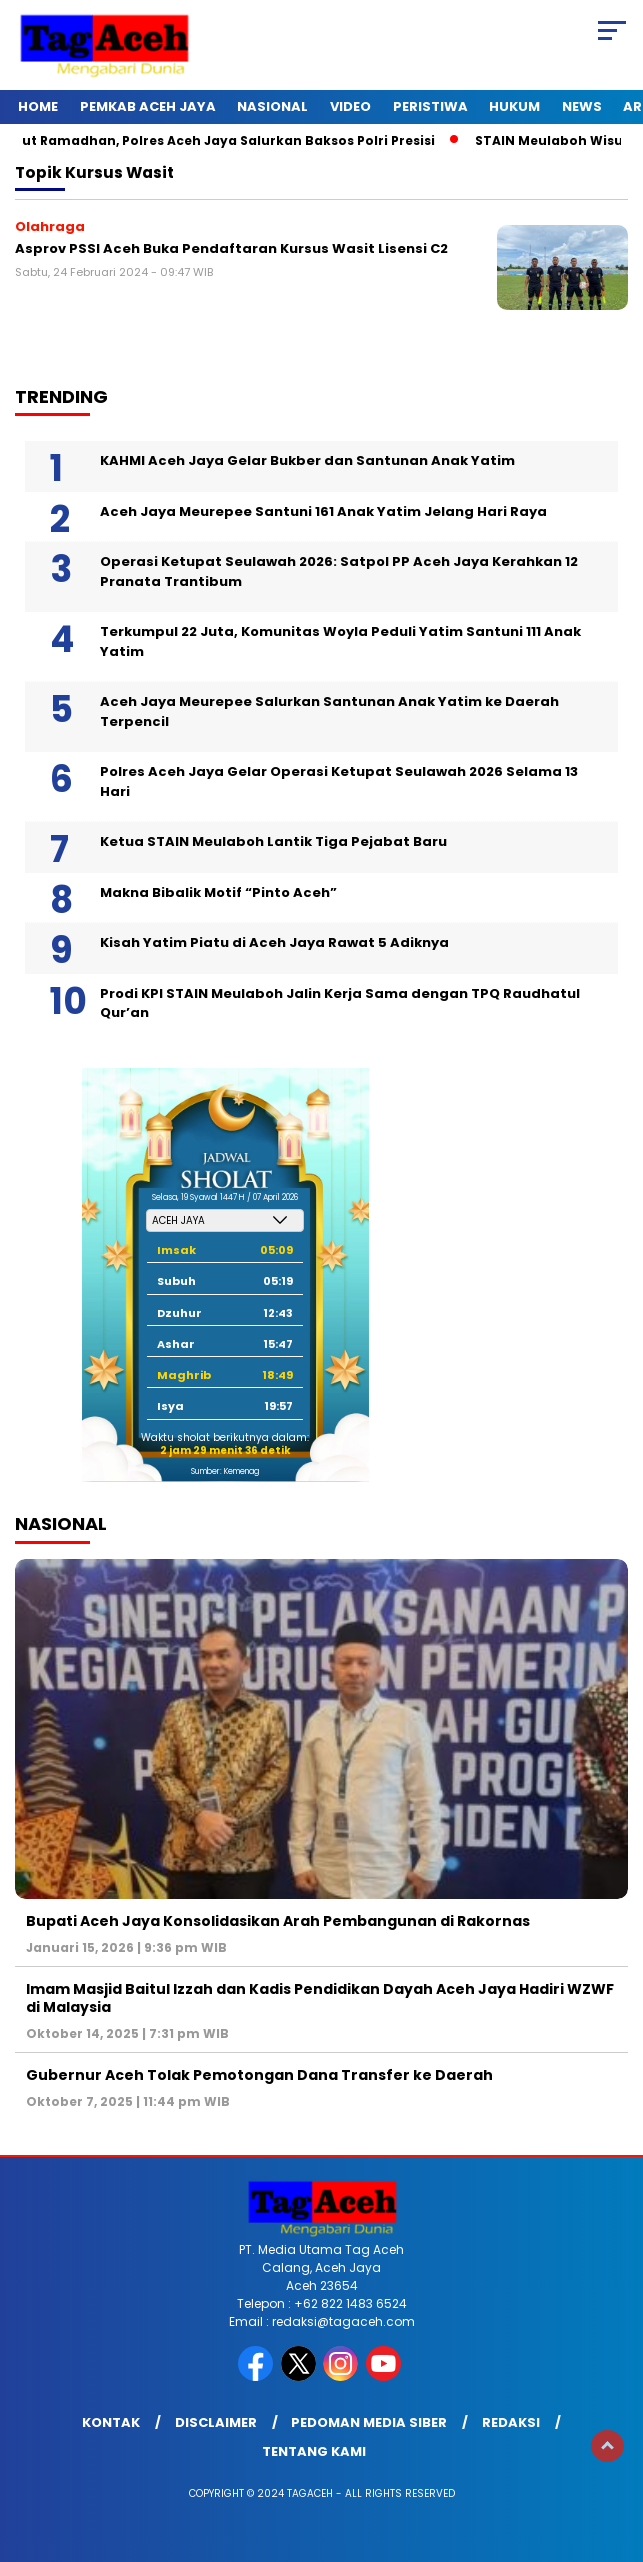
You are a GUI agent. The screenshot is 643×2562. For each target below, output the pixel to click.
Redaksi (511, 2422)
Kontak (111, 2422)
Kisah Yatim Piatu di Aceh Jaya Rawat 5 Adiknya (274, 942)
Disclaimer (216, 2422)
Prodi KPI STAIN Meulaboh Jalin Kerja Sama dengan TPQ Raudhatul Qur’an (340, 1003)
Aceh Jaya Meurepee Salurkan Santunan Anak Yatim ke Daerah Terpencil (329, 711)
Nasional (272, 106)
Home (38, 106)
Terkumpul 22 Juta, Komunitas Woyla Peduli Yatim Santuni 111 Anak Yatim (340, 641)
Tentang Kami (314, 2451)
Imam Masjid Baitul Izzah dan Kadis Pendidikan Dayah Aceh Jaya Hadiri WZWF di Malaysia (320, 1998)
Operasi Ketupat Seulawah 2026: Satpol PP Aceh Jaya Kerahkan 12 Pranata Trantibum (339, 571)
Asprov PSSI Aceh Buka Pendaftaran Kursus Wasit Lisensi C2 (231, 248)
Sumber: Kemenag (225, 1471)
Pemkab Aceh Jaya (148, 106)
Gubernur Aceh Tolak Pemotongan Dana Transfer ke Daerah (259, 2075)
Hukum (514, 106)
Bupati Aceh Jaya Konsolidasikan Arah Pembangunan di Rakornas (278, 1921)
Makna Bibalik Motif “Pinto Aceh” (218, 892)
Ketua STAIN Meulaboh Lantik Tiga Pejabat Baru (273, 841)
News (582, 106)
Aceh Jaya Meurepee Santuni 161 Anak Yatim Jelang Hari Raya (323, 511)
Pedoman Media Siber (369, 2422)
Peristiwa (430, 106)
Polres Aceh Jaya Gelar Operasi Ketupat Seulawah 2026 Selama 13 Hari (339, 781)
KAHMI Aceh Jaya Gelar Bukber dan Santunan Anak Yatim (307, 460)
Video (350, 106)
